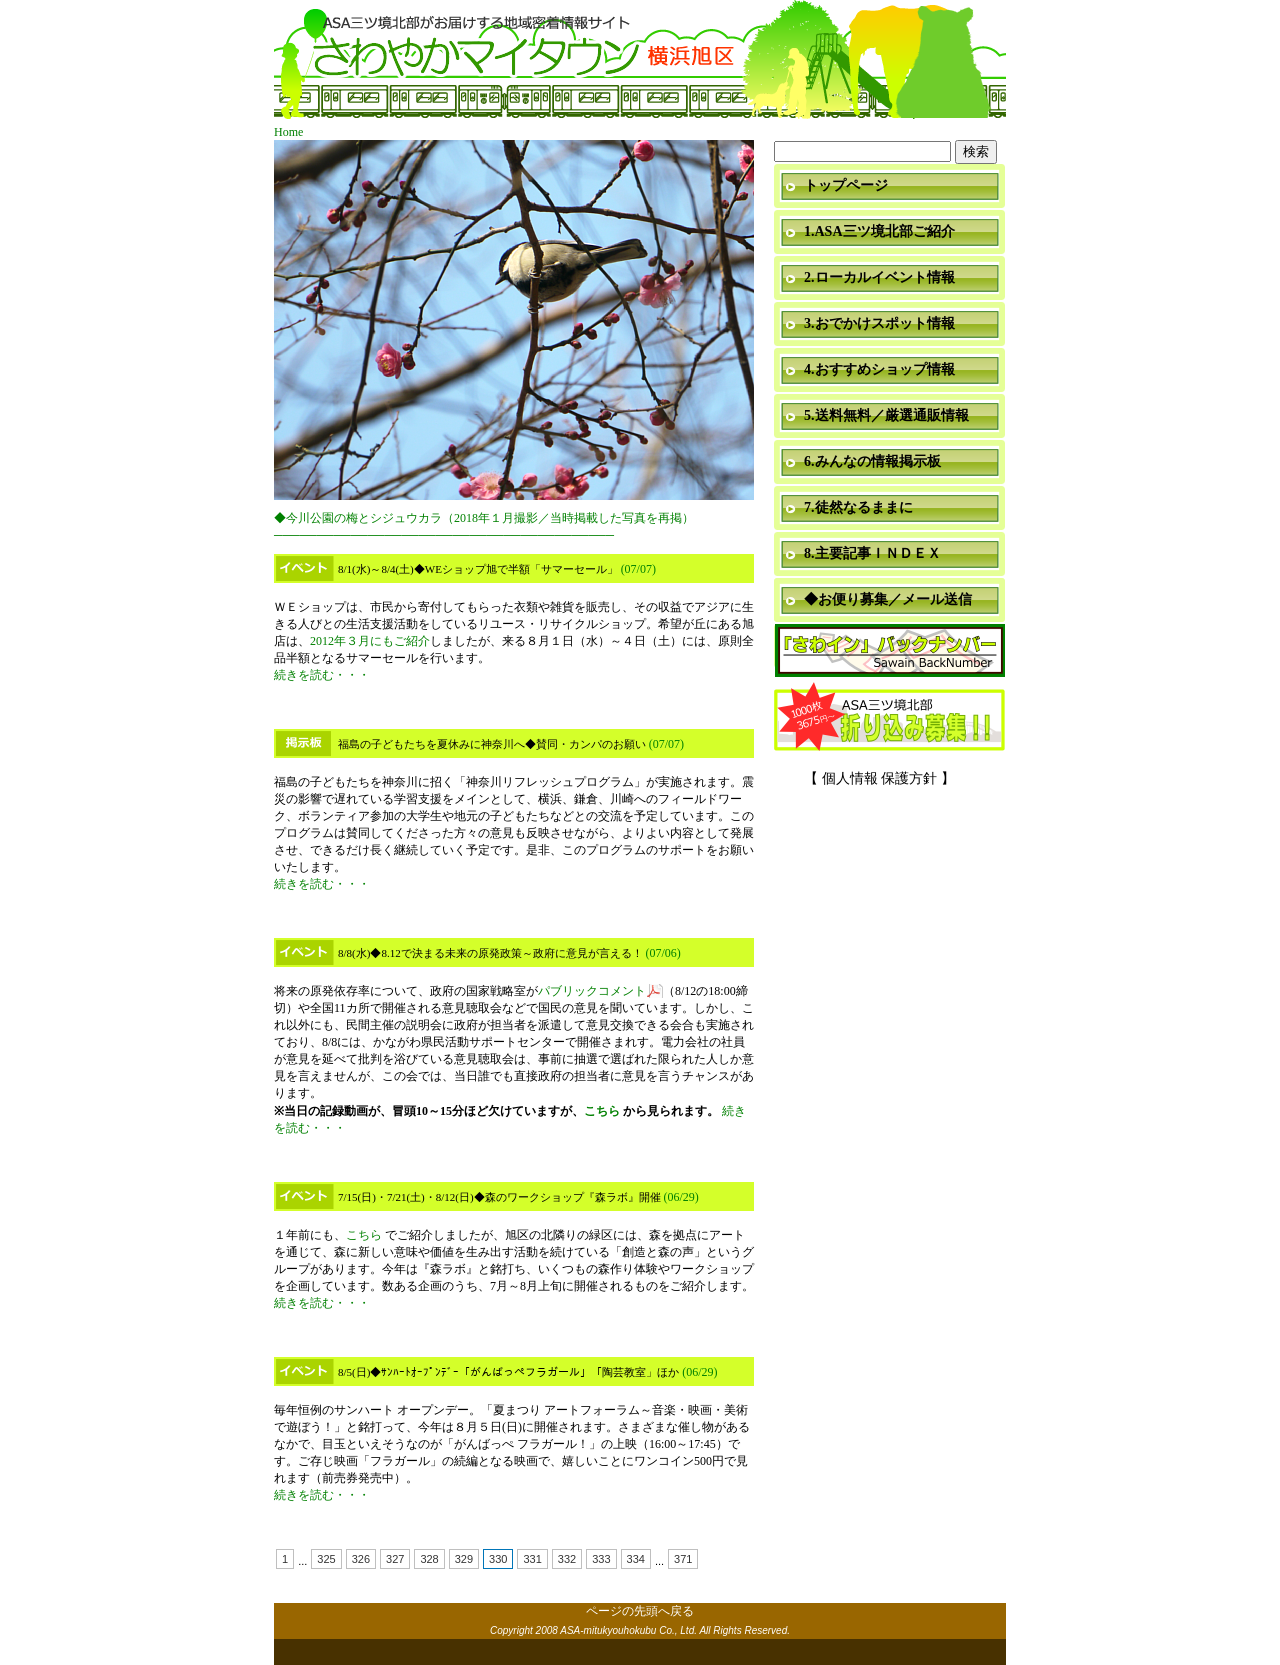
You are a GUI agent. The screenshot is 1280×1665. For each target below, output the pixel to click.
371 (683, 1559)
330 (498, 1559)
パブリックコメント (592, 991)
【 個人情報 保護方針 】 (879, 778)
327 (395, 1559)
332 (567, 1559)
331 (532, 1559)
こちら (602, 1111)
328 (429, 1559)
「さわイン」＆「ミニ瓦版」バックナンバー (890, 651)
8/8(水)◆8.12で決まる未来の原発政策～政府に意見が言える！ (490, 953)
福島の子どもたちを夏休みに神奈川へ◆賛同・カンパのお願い (492, 744)
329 (464, 1559)
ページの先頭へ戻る (640, 1611)
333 (601, 1559)
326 (361, 1559)
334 (636, 1559)
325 (326, 1559)
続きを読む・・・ (322, 675)
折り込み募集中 (890, 718)
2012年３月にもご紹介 (370, 641)
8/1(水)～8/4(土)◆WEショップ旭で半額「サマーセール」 (478, 569)
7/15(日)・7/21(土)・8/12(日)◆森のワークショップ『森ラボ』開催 (499, 1197)
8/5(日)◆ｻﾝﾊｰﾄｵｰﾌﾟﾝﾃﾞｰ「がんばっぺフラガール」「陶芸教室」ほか (508, 1372)
